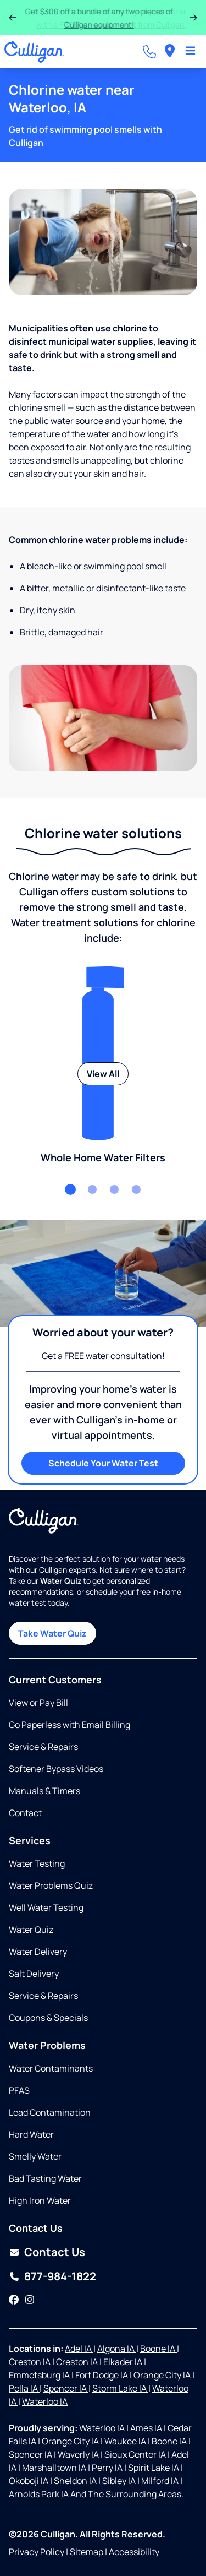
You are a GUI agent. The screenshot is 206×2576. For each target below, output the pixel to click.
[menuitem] (169, 51)
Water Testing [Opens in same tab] (37, 1863)
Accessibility (134, 2552)
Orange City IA (162, 2375)
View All (103, 1074)
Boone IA (158, 2349)
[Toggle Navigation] (190, 51)
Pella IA (24, 2388)
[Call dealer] (149, 52)
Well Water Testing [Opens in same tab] (46, 1907)
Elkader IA (123, 2362)
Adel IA (79, 2349)
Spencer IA (65, 2388)
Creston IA (30, 2362)
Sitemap (86, 2552)
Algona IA (116, 2349)
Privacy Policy (36, 2552)
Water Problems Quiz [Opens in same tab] (51, 1885)
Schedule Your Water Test (103, 1463)
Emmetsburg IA (40, 2375)
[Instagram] (29, 2299)
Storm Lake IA (120, 2388)
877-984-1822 (60, 2276)
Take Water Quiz (52, 1633)
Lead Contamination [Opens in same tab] (50, 2112)
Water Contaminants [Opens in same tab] (51, 2068)
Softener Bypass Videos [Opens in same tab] (56, 1769)
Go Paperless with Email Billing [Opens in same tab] (69, 1725)
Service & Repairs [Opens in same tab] (43, 1747)
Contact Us (54, 2252)
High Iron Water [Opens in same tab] (40, 2200)
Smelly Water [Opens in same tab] (35, 2156)
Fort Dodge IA (102, 2375)
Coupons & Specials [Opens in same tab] (48, 2018)
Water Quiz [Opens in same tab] (31, 1929)
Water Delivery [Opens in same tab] (38, 1951)
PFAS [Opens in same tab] (19, 2090)
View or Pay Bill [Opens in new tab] (38, 1703)
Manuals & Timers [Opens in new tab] (44, 1791)
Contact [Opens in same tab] (25, 1813)
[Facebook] (14, 2299)
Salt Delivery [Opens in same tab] (34, 1974)
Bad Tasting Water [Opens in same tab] (45, 2178)
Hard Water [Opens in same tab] (31, 2134)
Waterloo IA (45, 2401)
